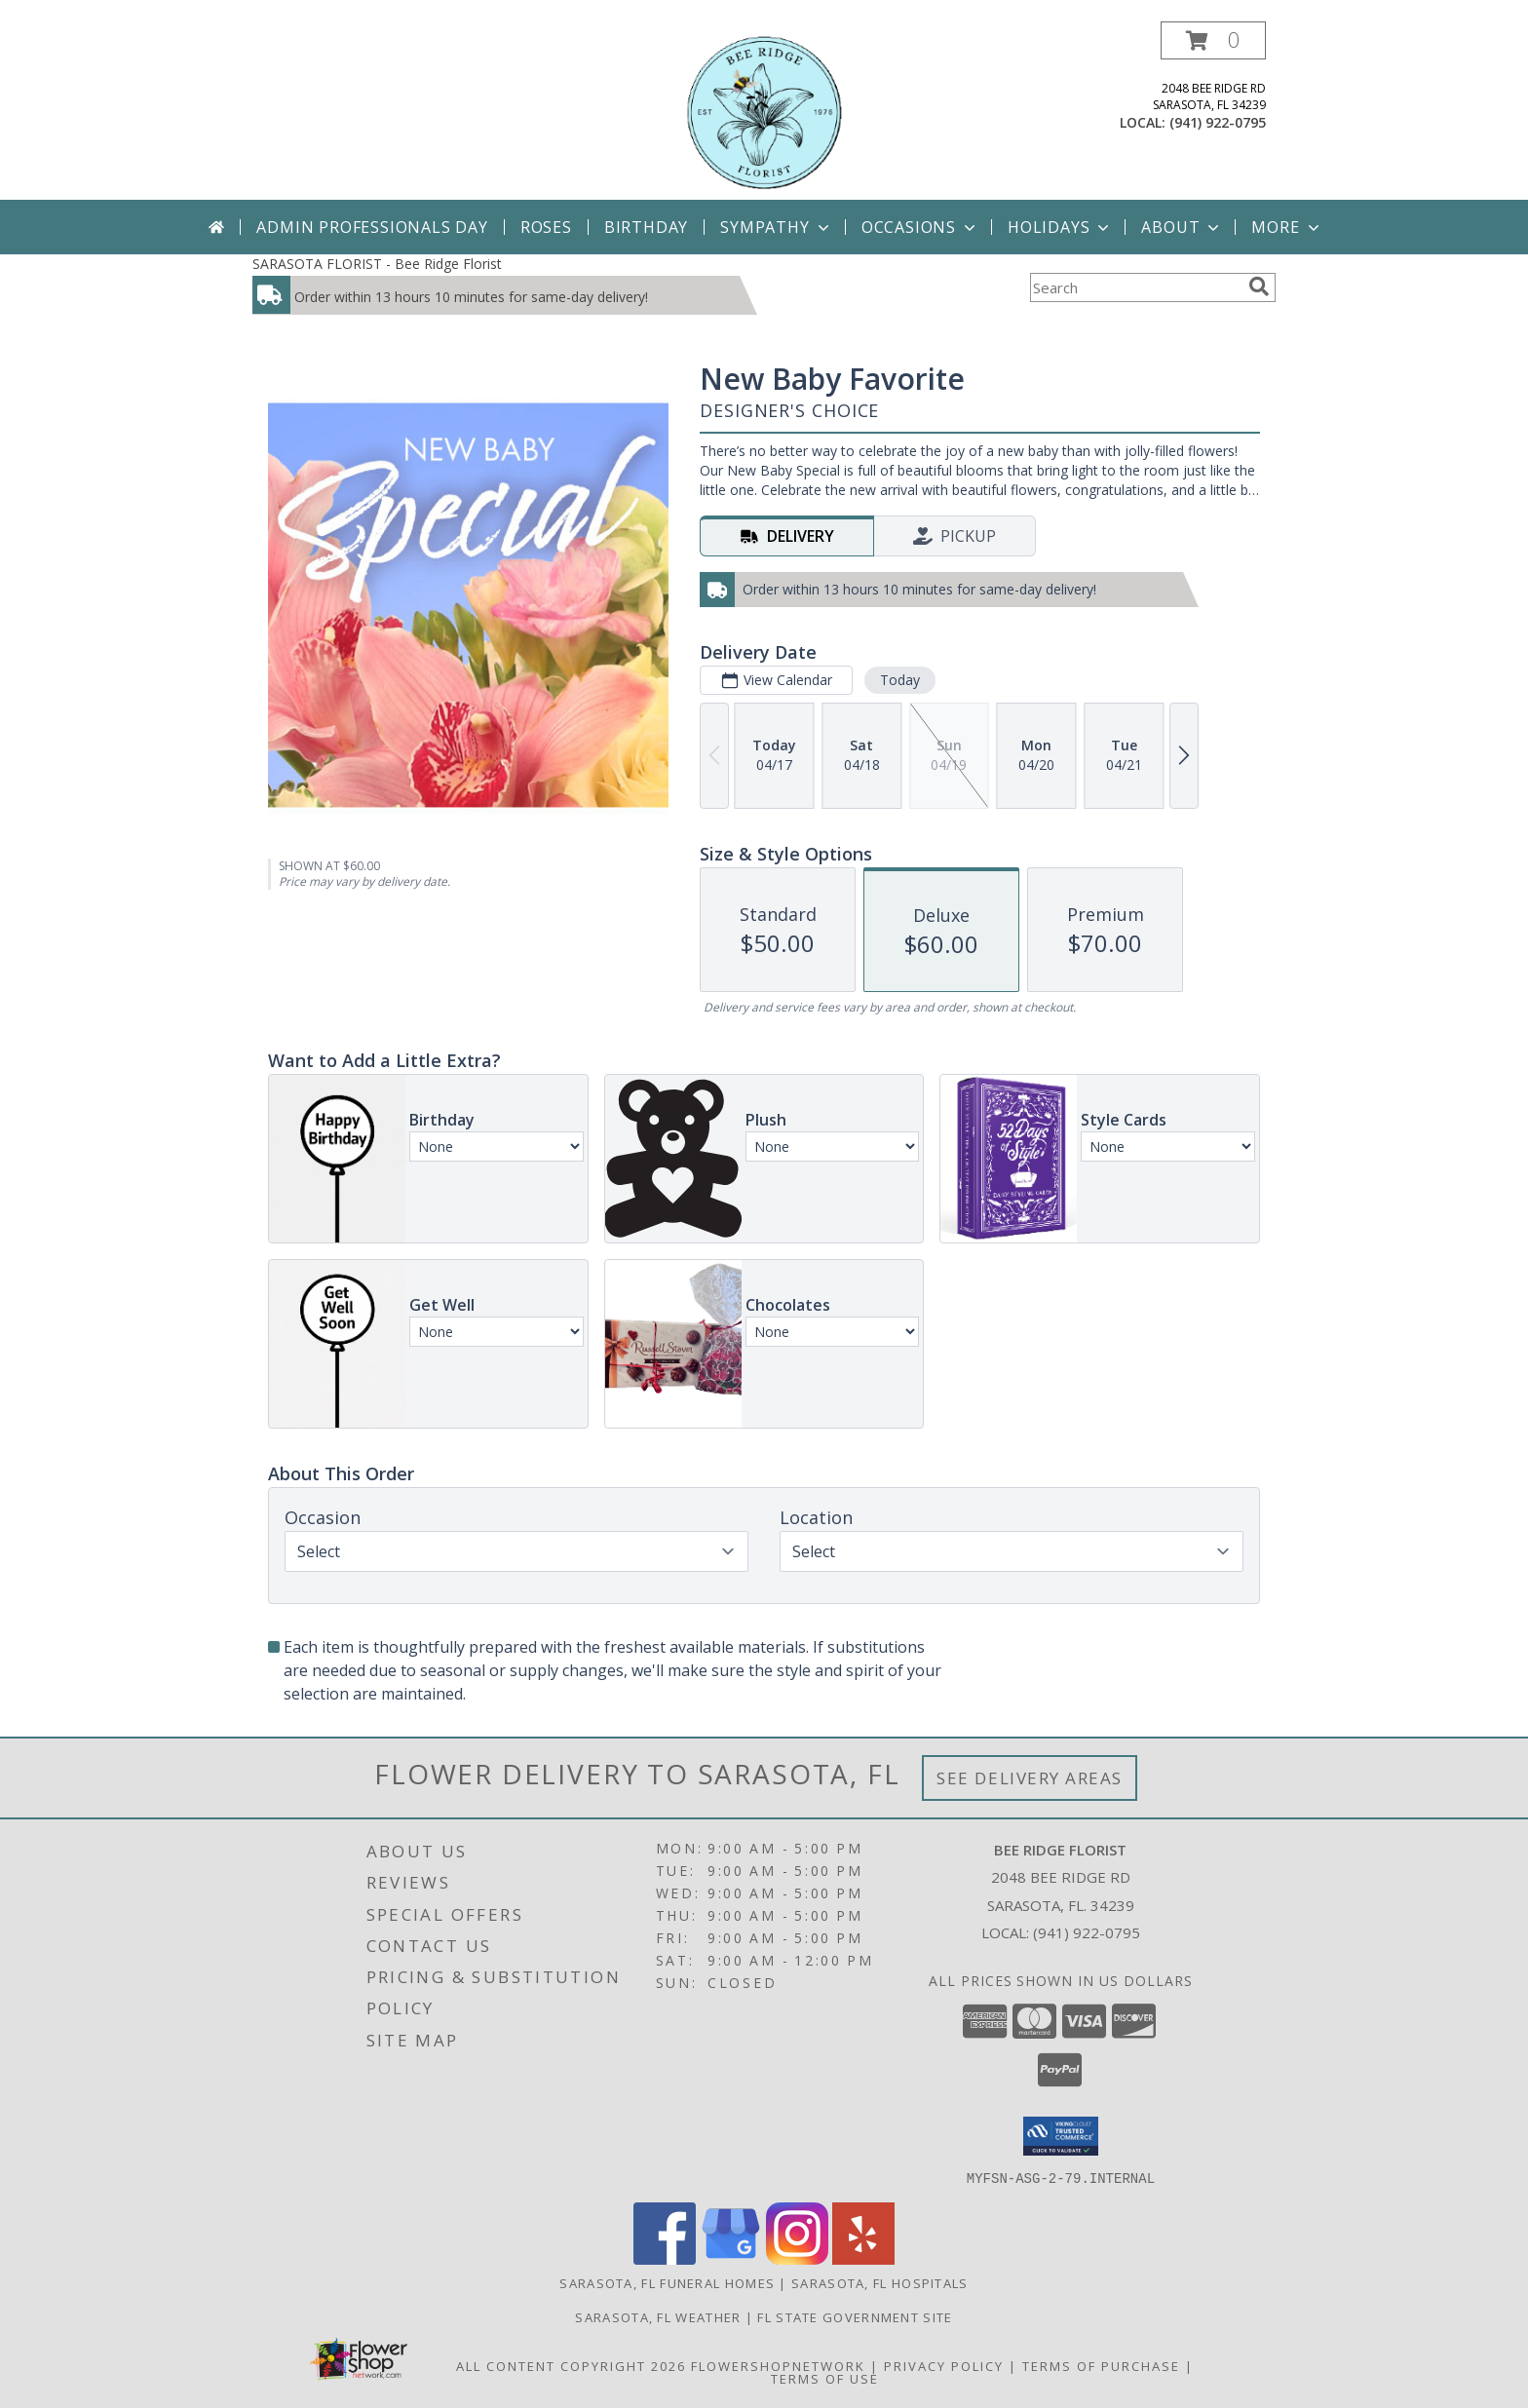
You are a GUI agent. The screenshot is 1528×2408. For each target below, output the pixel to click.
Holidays (1060, 227)
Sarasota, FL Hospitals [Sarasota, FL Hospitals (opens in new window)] (880, 2282)
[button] (1213, 40)
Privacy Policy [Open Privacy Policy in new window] (944, 2365)
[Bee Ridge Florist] (764, 110)
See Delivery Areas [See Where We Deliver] (1029, 1778)
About (1182, 227)
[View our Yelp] (863, 2258)
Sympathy (776, 227)
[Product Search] (1135, 287)
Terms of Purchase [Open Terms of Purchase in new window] (1101, 2365)
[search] (1259, 286)
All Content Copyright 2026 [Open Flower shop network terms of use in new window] (571, 2365)
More (1286, 227)
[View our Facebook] (664, 2258)
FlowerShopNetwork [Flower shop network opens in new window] (778, 2365)
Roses (546, 227)
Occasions (920, 227)
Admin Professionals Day (371, 227)
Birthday (646, 227)
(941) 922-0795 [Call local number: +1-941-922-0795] (1217, 122)
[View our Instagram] (797, 2258)
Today (900, 679)
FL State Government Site (854, 2316)
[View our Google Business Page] (731, 2258)
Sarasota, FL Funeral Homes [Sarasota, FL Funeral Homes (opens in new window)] (667, 2282)
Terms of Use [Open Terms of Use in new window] (825, 2378)
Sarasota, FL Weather (658, 2316)
